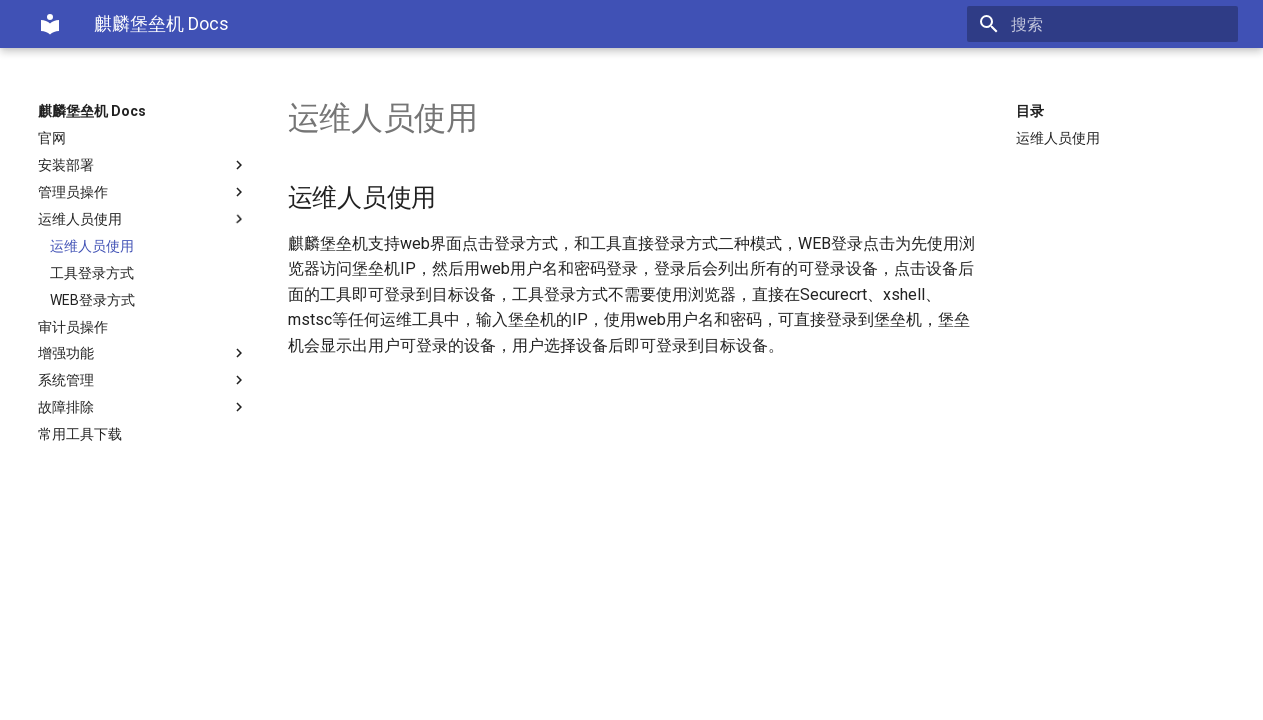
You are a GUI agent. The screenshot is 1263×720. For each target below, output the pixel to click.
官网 (52, 138)
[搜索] (1121, 24)
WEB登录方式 (92, 300)
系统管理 (143, 380)
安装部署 (143, 165)
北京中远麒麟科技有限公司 (252, 676)
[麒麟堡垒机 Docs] (50, 24)
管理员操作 (143, 192)
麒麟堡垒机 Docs (92, 111)
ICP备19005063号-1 (509, 676)
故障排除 (143, 407)
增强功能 (143, 353)
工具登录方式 (92, 273)
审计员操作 (73, 327)
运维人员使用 (143, 219)
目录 (1030, 111)
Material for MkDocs (159, 697)
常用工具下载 (80, 434)
